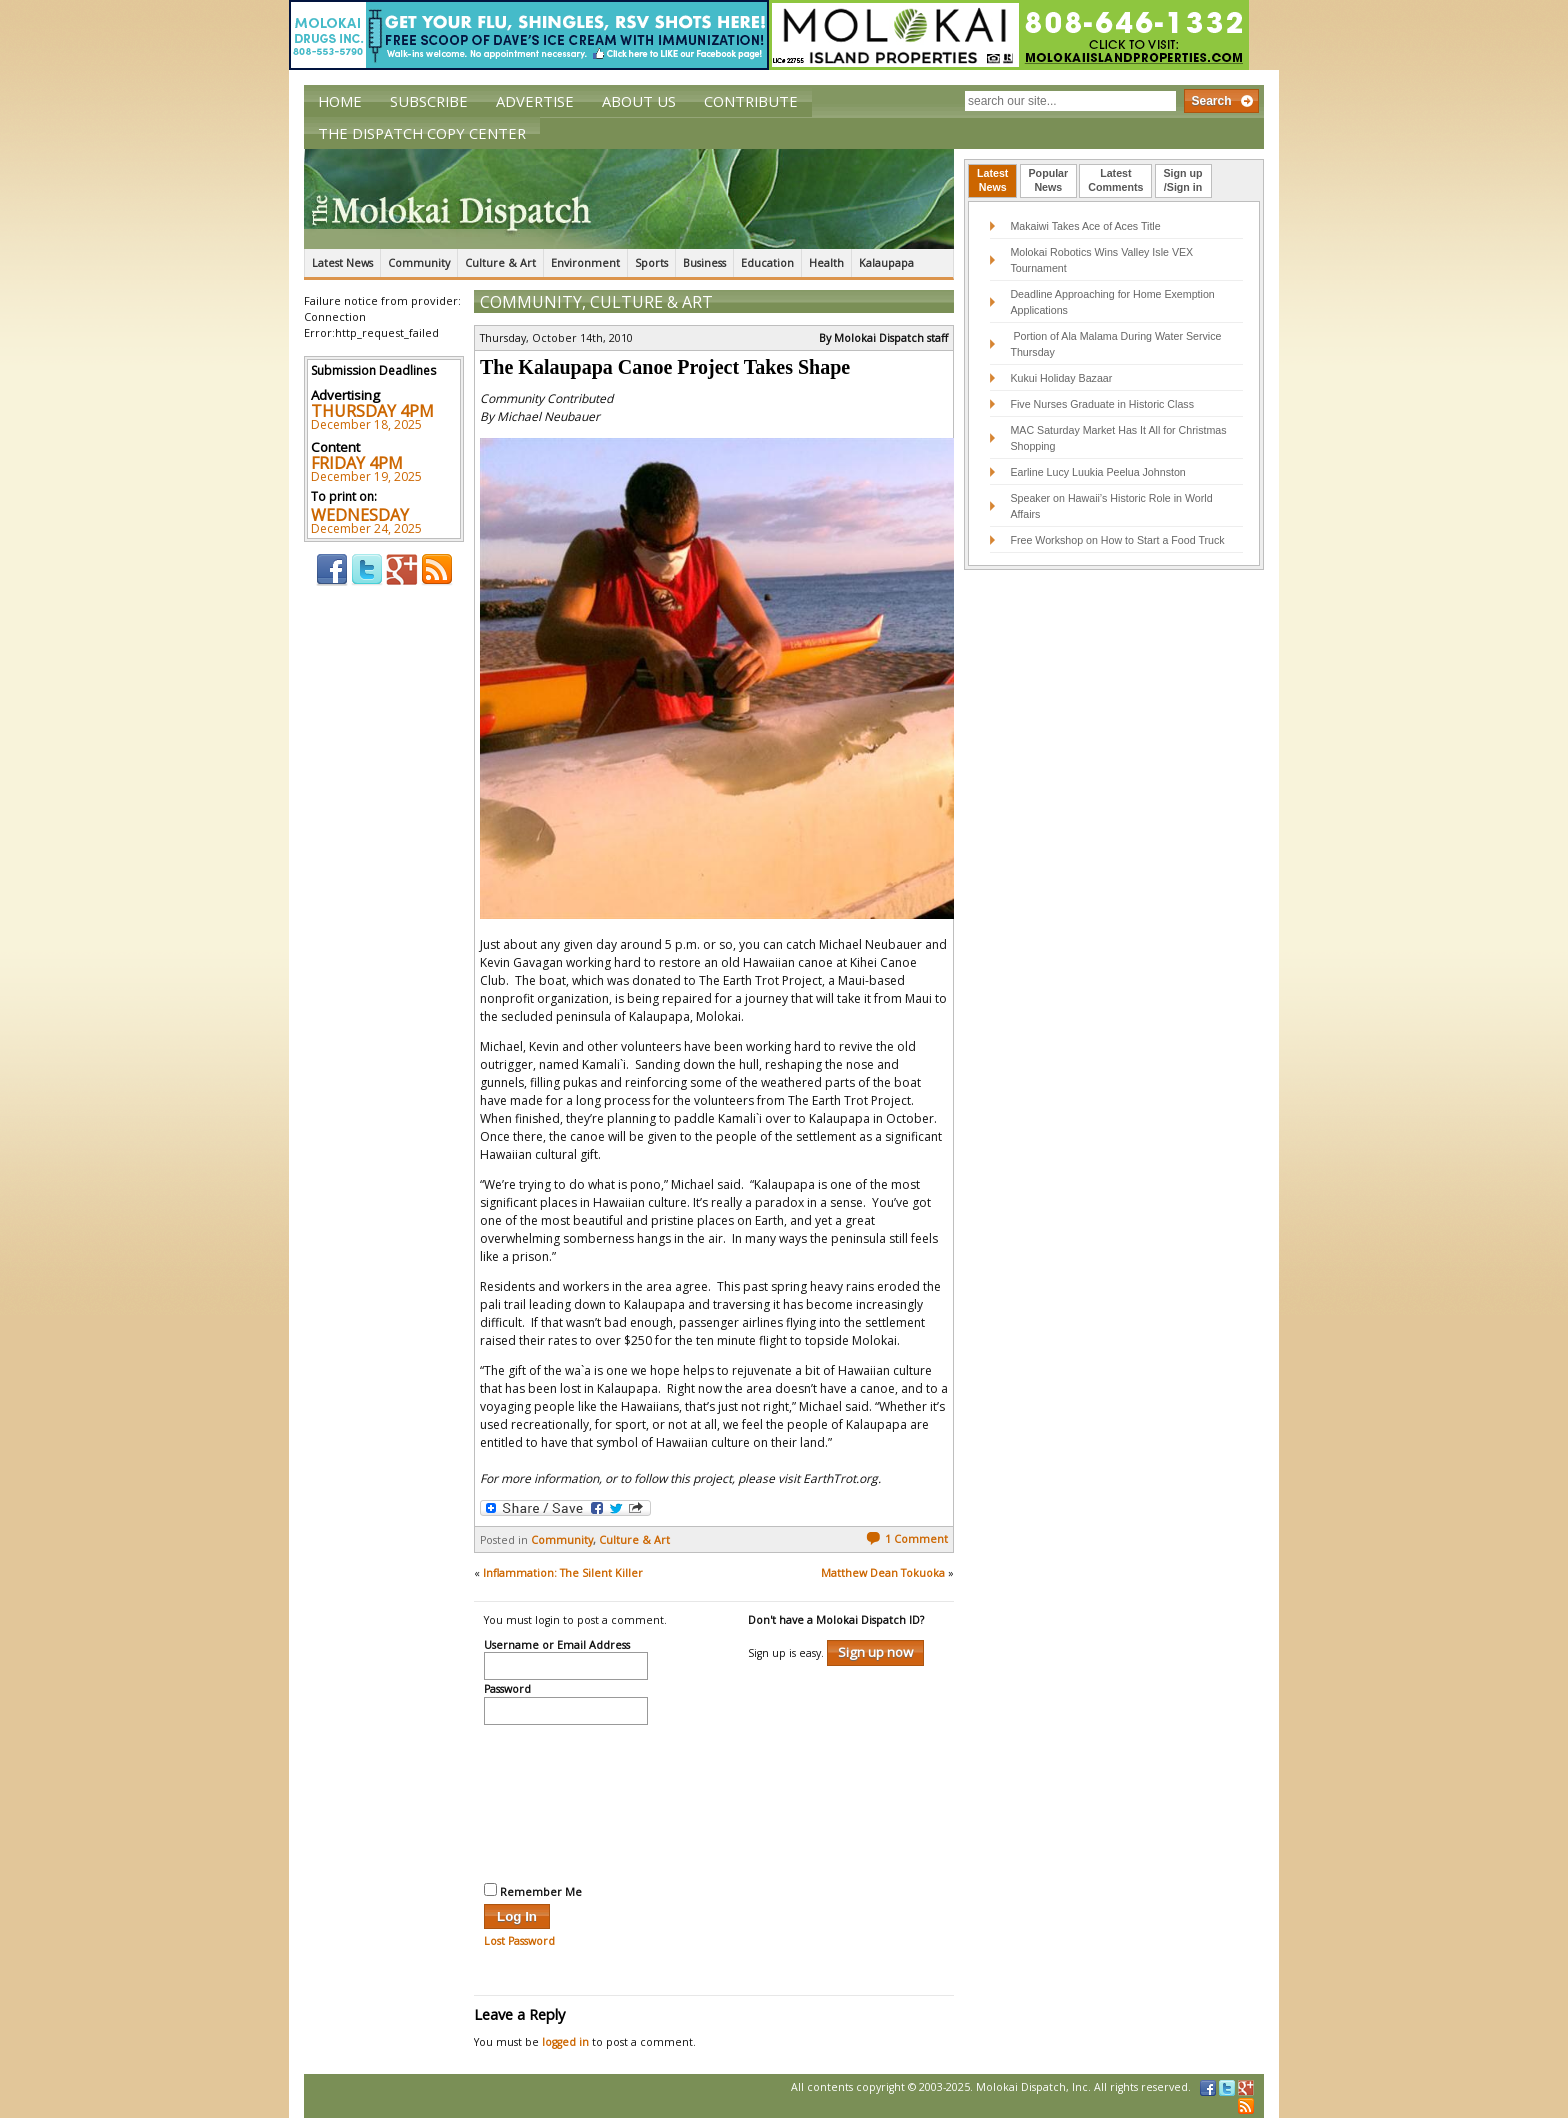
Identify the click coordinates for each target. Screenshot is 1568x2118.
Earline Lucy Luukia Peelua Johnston (1097, 472)
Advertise (535, 101)
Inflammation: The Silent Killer (563, 1573)
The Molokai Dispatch (629, 199)
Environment (585, 263)
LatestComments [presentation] (1115, 180)
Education (767, 263)
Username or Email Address (557, 1646)
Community (419, 263)
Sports (651, 263)
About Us (639, 101)
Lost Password (519, 1941)
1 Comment (907, 1539)
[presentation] (566, 1801)
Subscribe (429, 101)
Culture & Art (500, 263)
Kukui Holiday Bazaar (1061, 378)
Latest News (342, 263)
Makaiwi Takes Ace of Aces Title (1085, 226)
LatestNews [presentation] (992, 180)
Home (340, 101)
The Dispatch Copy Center (422, 133)
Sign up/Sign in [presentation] (1183, 180)
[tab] (992, 181)
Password (507, 1690)
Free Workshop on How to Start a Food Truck (1117, 540)
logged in (565, 2042)
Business (704, 263)
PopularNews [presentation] (1049, 180)
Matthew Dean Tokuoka (883, 1573)
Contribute (751, 101)
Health (826, 263)
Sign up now (875, 1652)
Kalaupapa (886, 263)
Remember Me (533, 1891)
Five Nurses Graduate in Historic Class (1102, 404)
